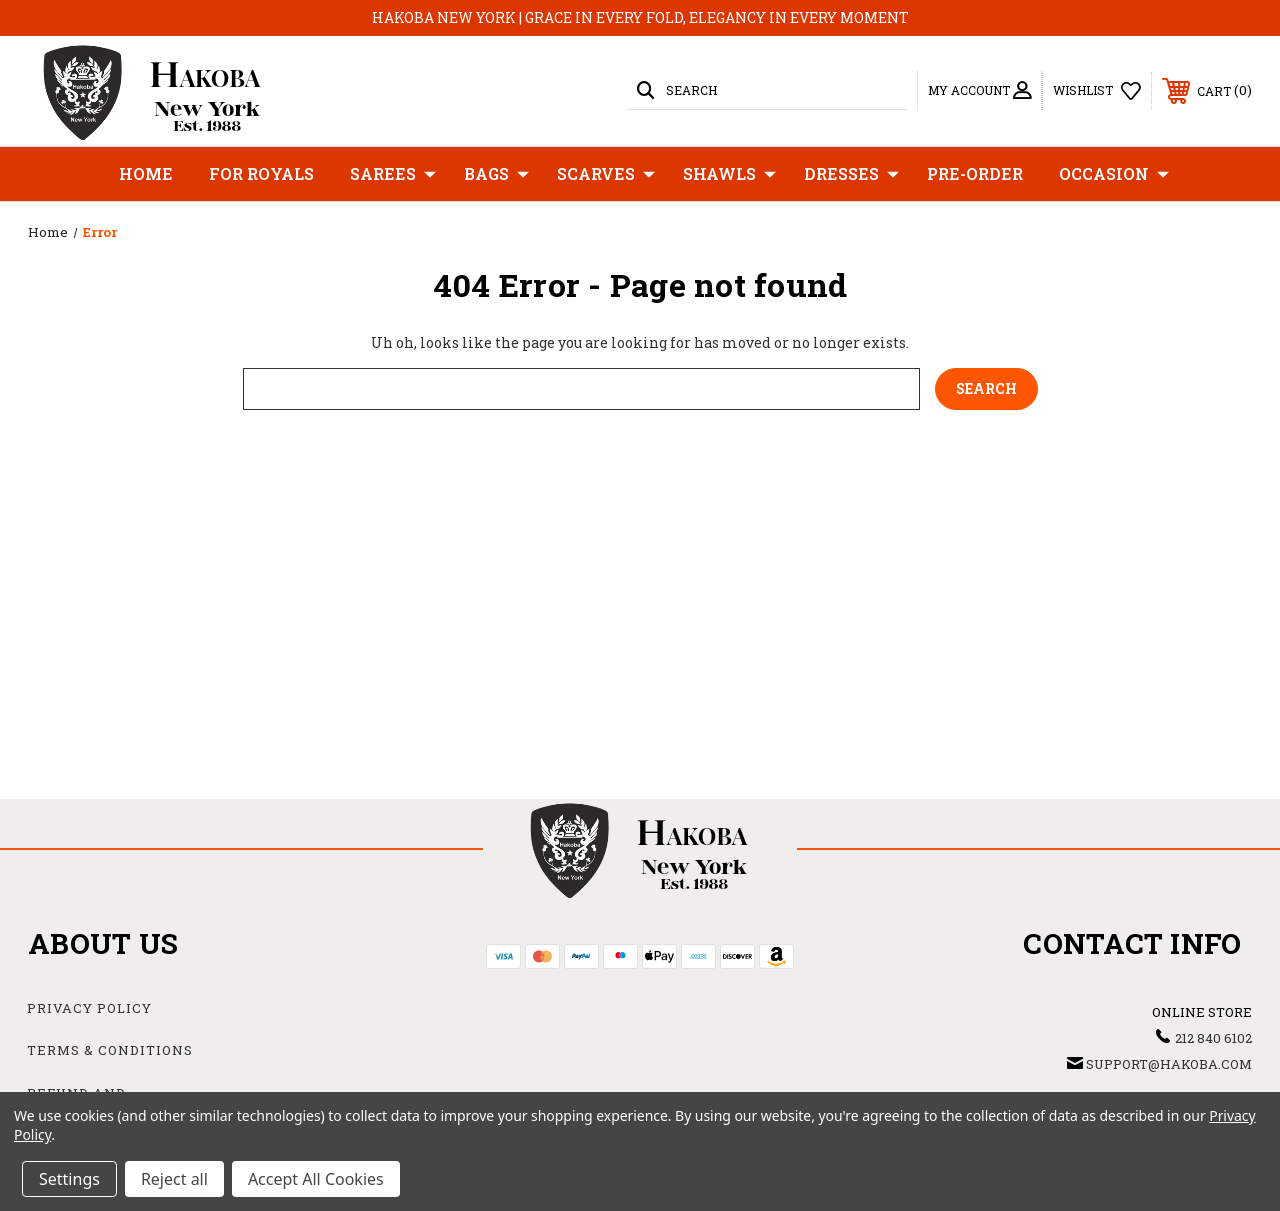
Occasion (1114, 174)
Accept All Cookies (316, 1179)
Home (146, 173)
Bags (496, 174)
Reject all (174, 1179)
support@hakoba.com (1169, 1064)
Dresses (851, 174)
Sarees (393, 174)
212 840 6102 (1213, 1038)
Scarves (606, 174)
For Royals (261, 173)
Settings (69, 1179)
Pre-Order (975, 173)
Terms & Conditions (110, 1050)
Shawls (729, 174)
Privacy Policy (89, 1008)
